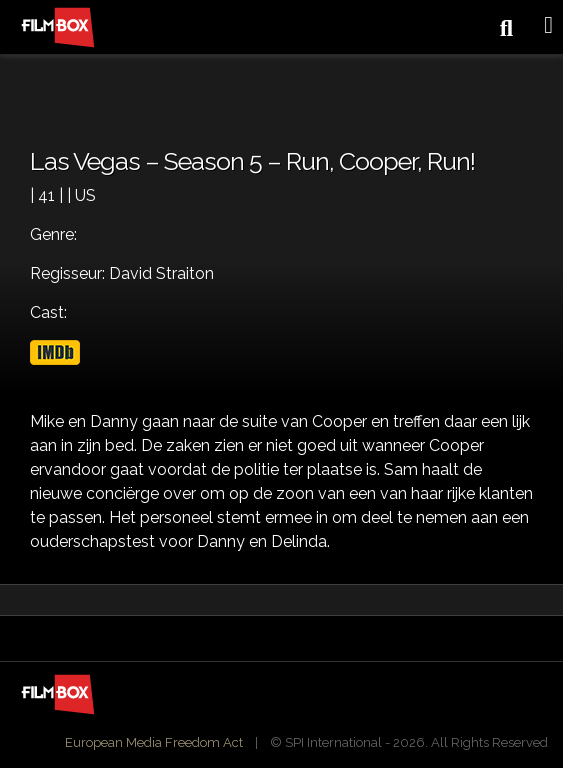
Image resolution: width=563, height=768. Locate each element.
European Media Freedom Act (154, 742)
